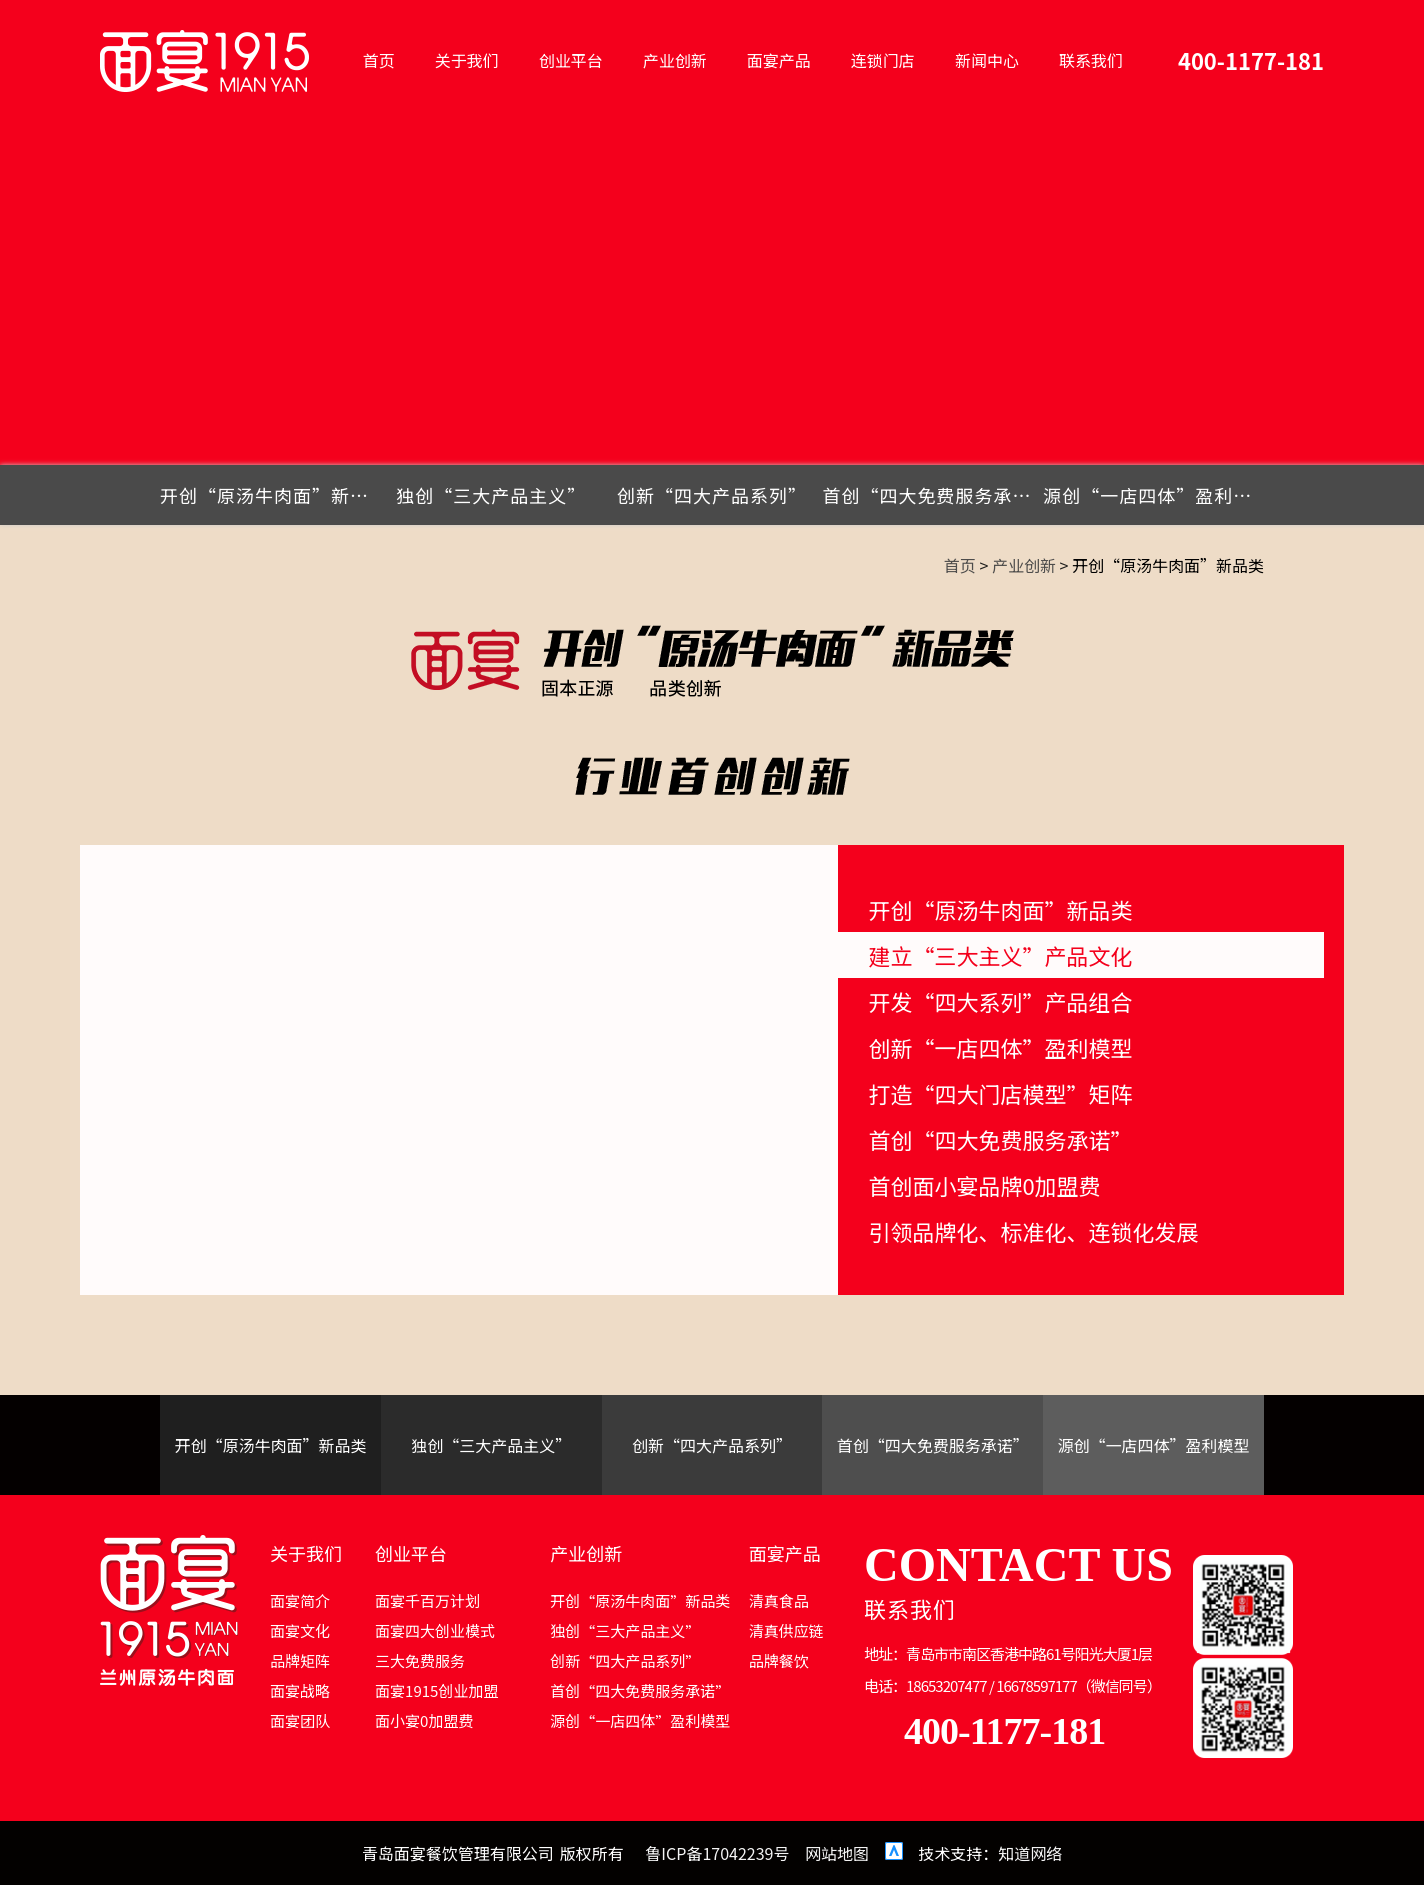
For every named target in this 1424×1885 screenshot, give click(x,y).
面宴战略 (300, 1690)
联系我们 (1091, 60)
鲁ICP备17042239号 (717, 1853)
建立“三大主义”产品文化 (1000, 955)
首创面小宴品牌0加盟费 (984, 1185)
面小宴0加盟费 (424, 1720)
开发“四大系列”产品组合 (1000, 1001)
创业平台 (571, 60)
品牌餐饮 (779, 1660)
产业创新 (675, 60)
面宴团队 (300, 1720)
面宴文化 (300, 1630)
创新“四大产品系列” (712, 495)
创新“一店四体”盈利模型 (1000, 1047)
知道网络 (1030, 1853)
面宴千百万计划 (427, 1600)
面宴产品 (779, 60)
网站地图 (837, 1853)
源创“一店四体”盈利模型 (1153, 495)
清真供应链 (786, 1630)
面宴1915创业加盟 (436, 1690)
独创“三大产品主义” (491, 495)
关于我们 (467, 60)
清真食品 (779, 1600)
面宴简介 (300, 1600)
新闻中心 (987, 60)
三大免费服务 (420, 1660)
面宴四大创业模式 (435, 1630)
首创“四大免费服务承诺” (932, 495)
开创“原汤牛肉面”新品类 (270, 495)
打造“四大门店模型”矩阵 (1000, 1093)
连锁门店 (883, 60)
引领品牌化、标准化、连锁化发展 (1033, 1231)
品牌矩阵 (300, 1660)
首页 (379, 60)
